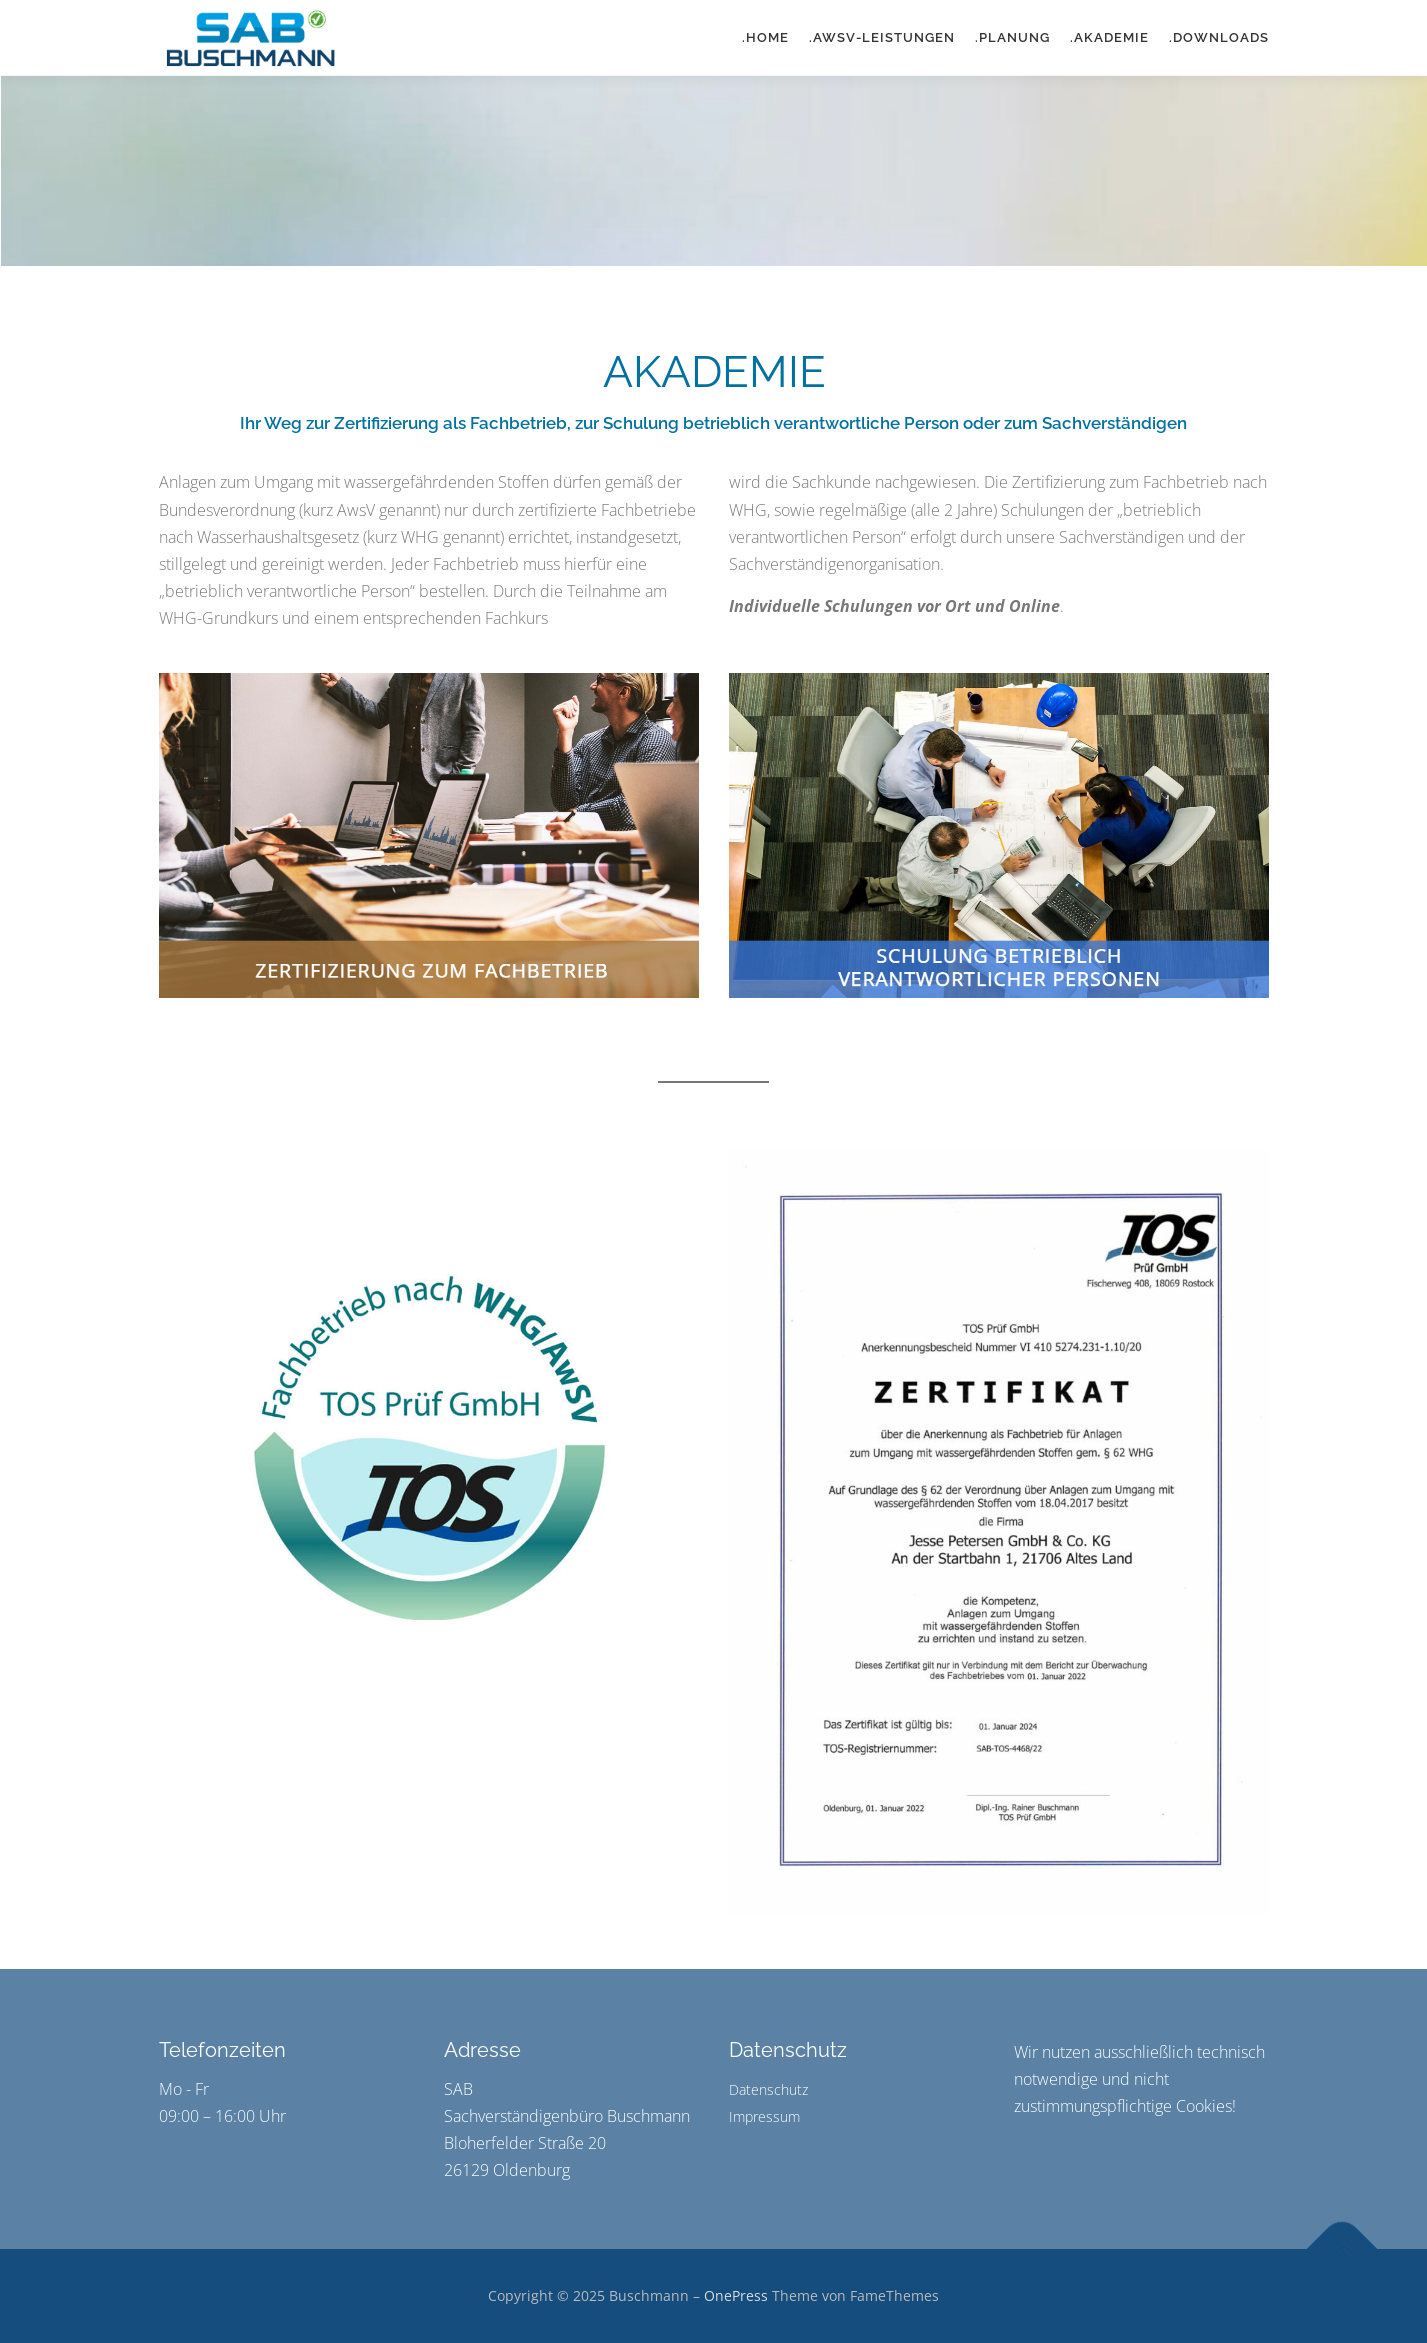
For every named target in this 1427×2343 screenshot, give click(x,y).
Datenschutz (768, 2089)
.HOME (765, 37)
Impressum (764, 2116)
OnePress (736, 2295)
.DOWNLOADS (1219, 37)
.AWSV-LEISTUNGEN (882, 37)
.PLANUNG (1012, 37)
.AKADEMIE (1109, 37)
